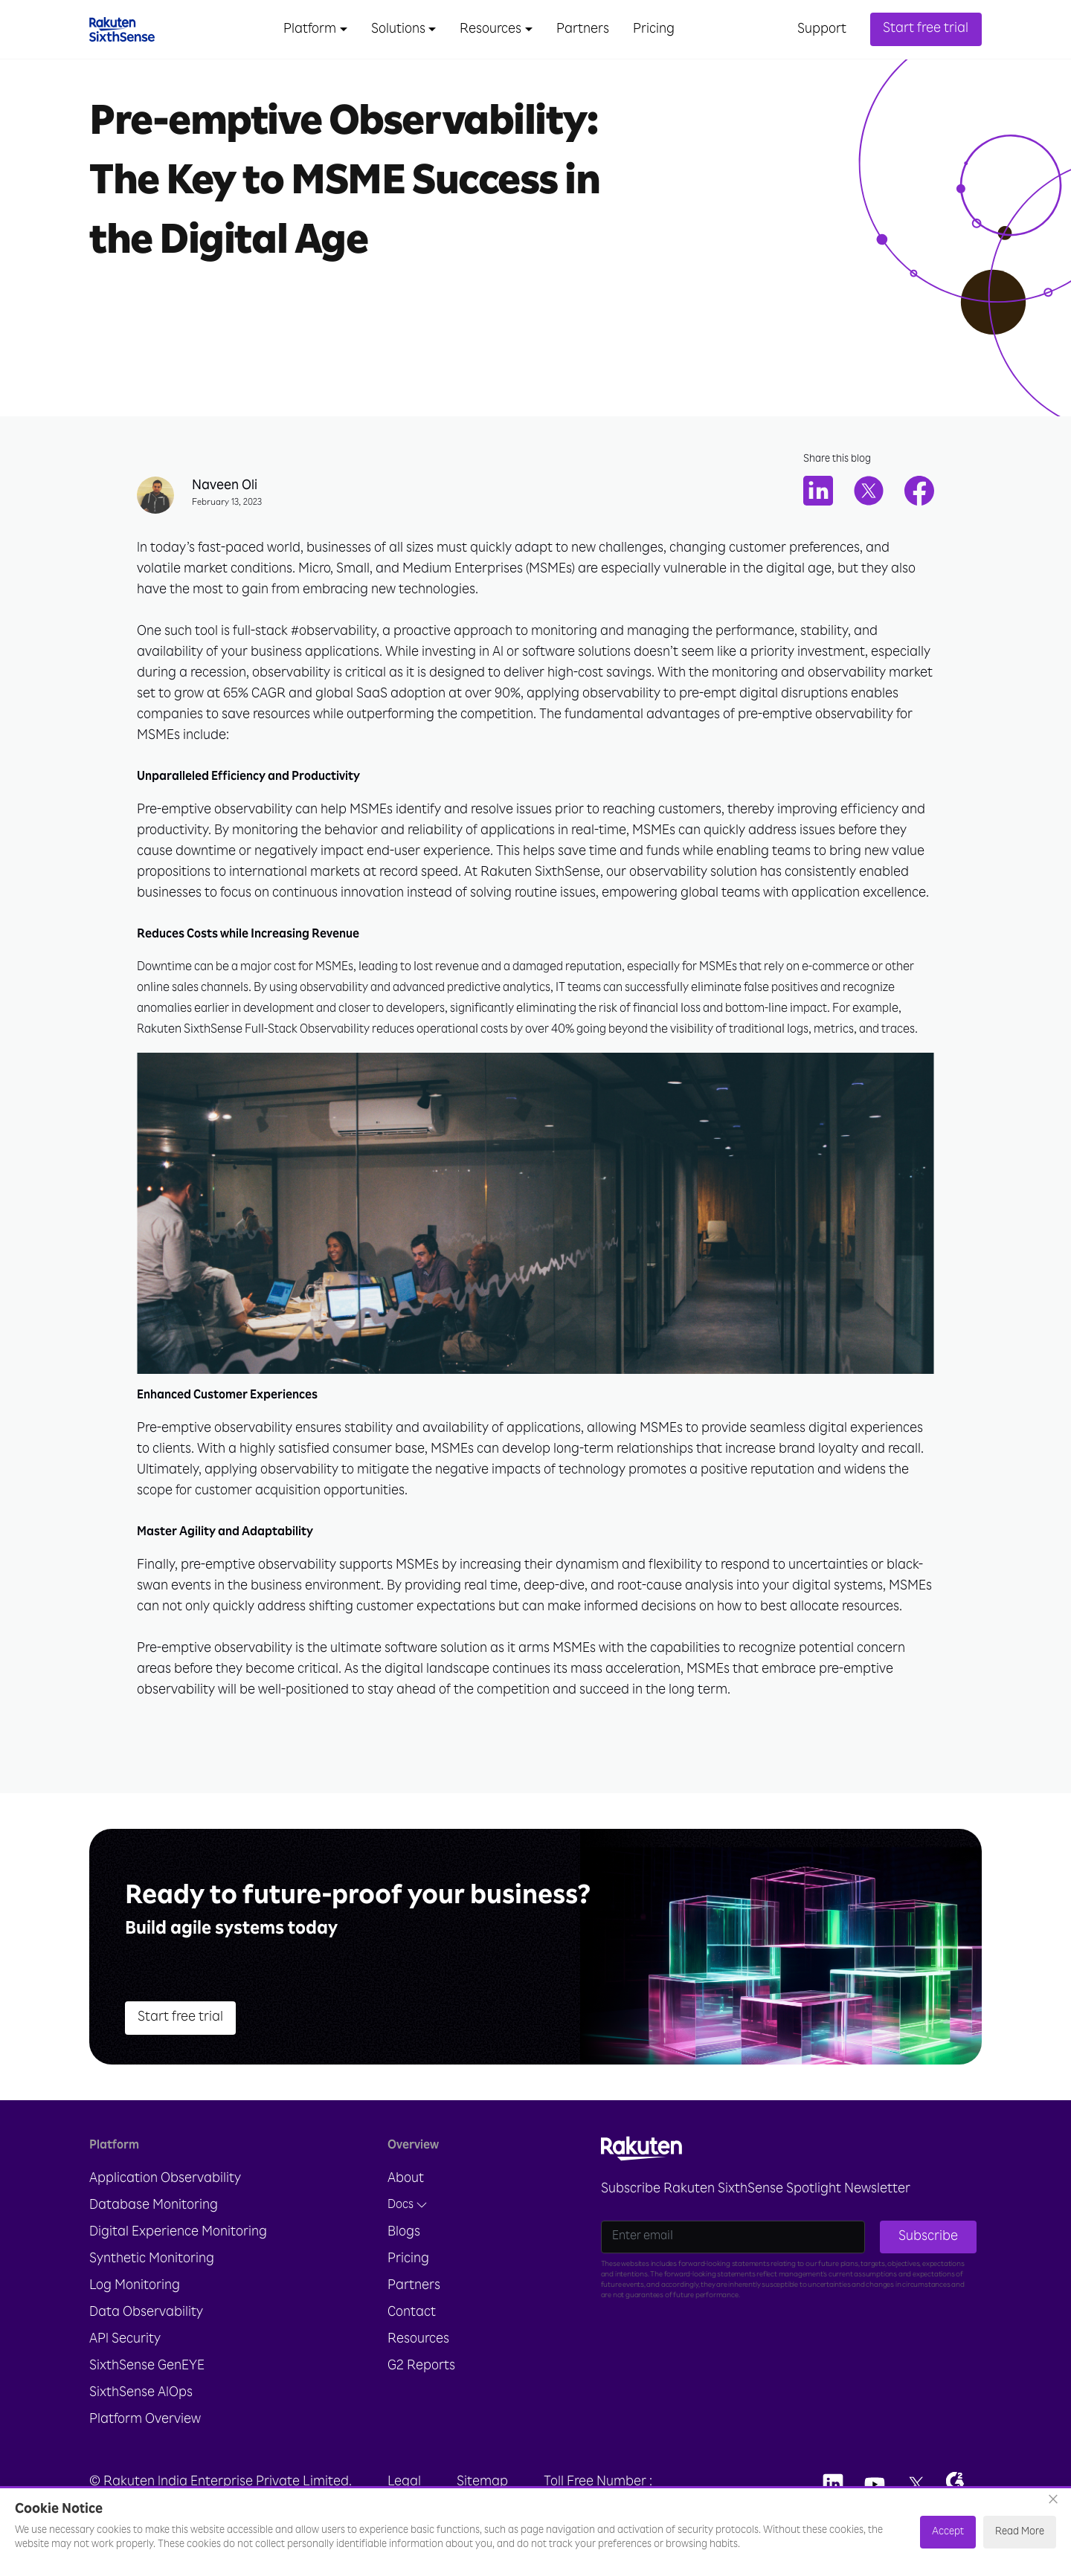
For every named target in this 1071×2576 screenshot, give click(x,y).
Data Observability (146, 2313)
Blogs (403, 2232)
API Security (125, 2339)
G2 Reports (421, 2366)
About (405, 2179)
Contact (411, 2313)
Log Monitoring (134, 2286)
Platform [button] (309, 29)
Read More (1019, 2532)
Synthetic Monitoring (151, 2259)
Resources (418, 2339)
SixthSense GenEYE (147, 2366)
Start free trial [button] (925, 29)
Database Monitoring (153, 2205)
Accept (948, 2532)
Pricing (654, 29)
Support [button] (821, 29)
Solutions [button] (398, 29)
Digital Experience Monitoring (178, 2232)
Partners (582, 29)
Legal (404, 2482)
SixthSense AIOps (141, 2393)
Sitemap (482, 2482)
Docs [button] (407, 2205)
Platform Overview (145, 2420)
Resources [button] (490, 29)
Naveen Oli (224, 486)
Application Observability (165, 2179)
